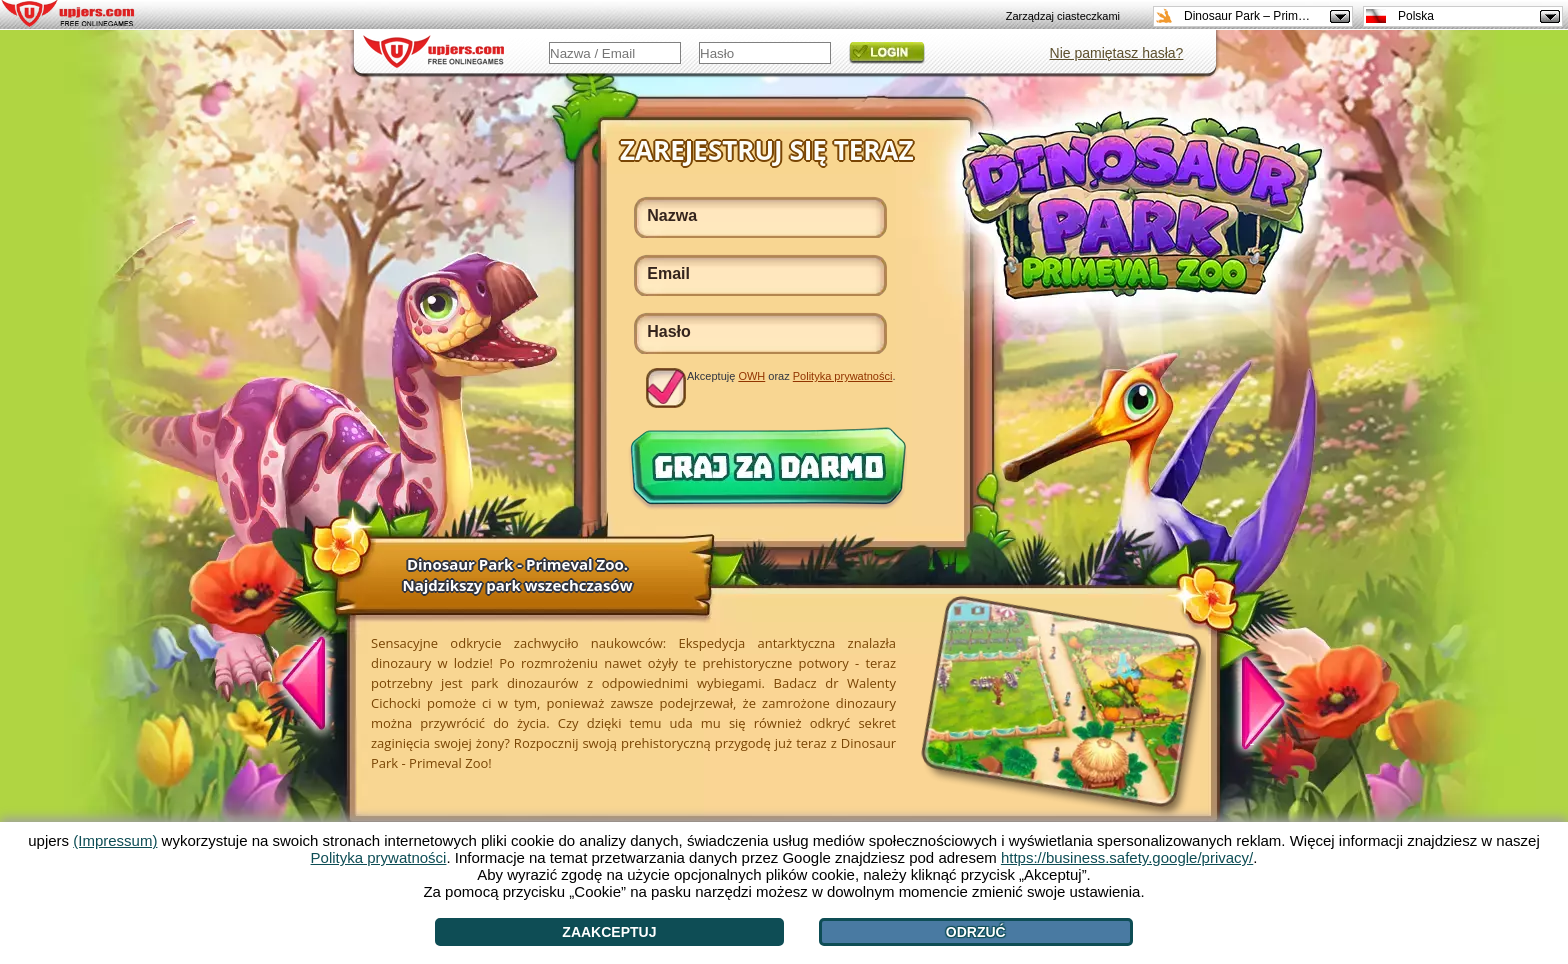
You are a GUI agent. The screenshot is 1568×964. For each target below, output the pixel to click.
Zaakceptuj (609, 932)
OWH (751, 376)
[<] (315, 686)
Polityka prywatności (843, 376)
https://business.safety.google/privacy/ (1127, 857)
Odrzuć (976, 932)
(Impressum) (115, 840)
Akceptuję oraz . (791, 376)
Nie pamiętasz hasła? (1117, 53)
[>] (1252, 700)
